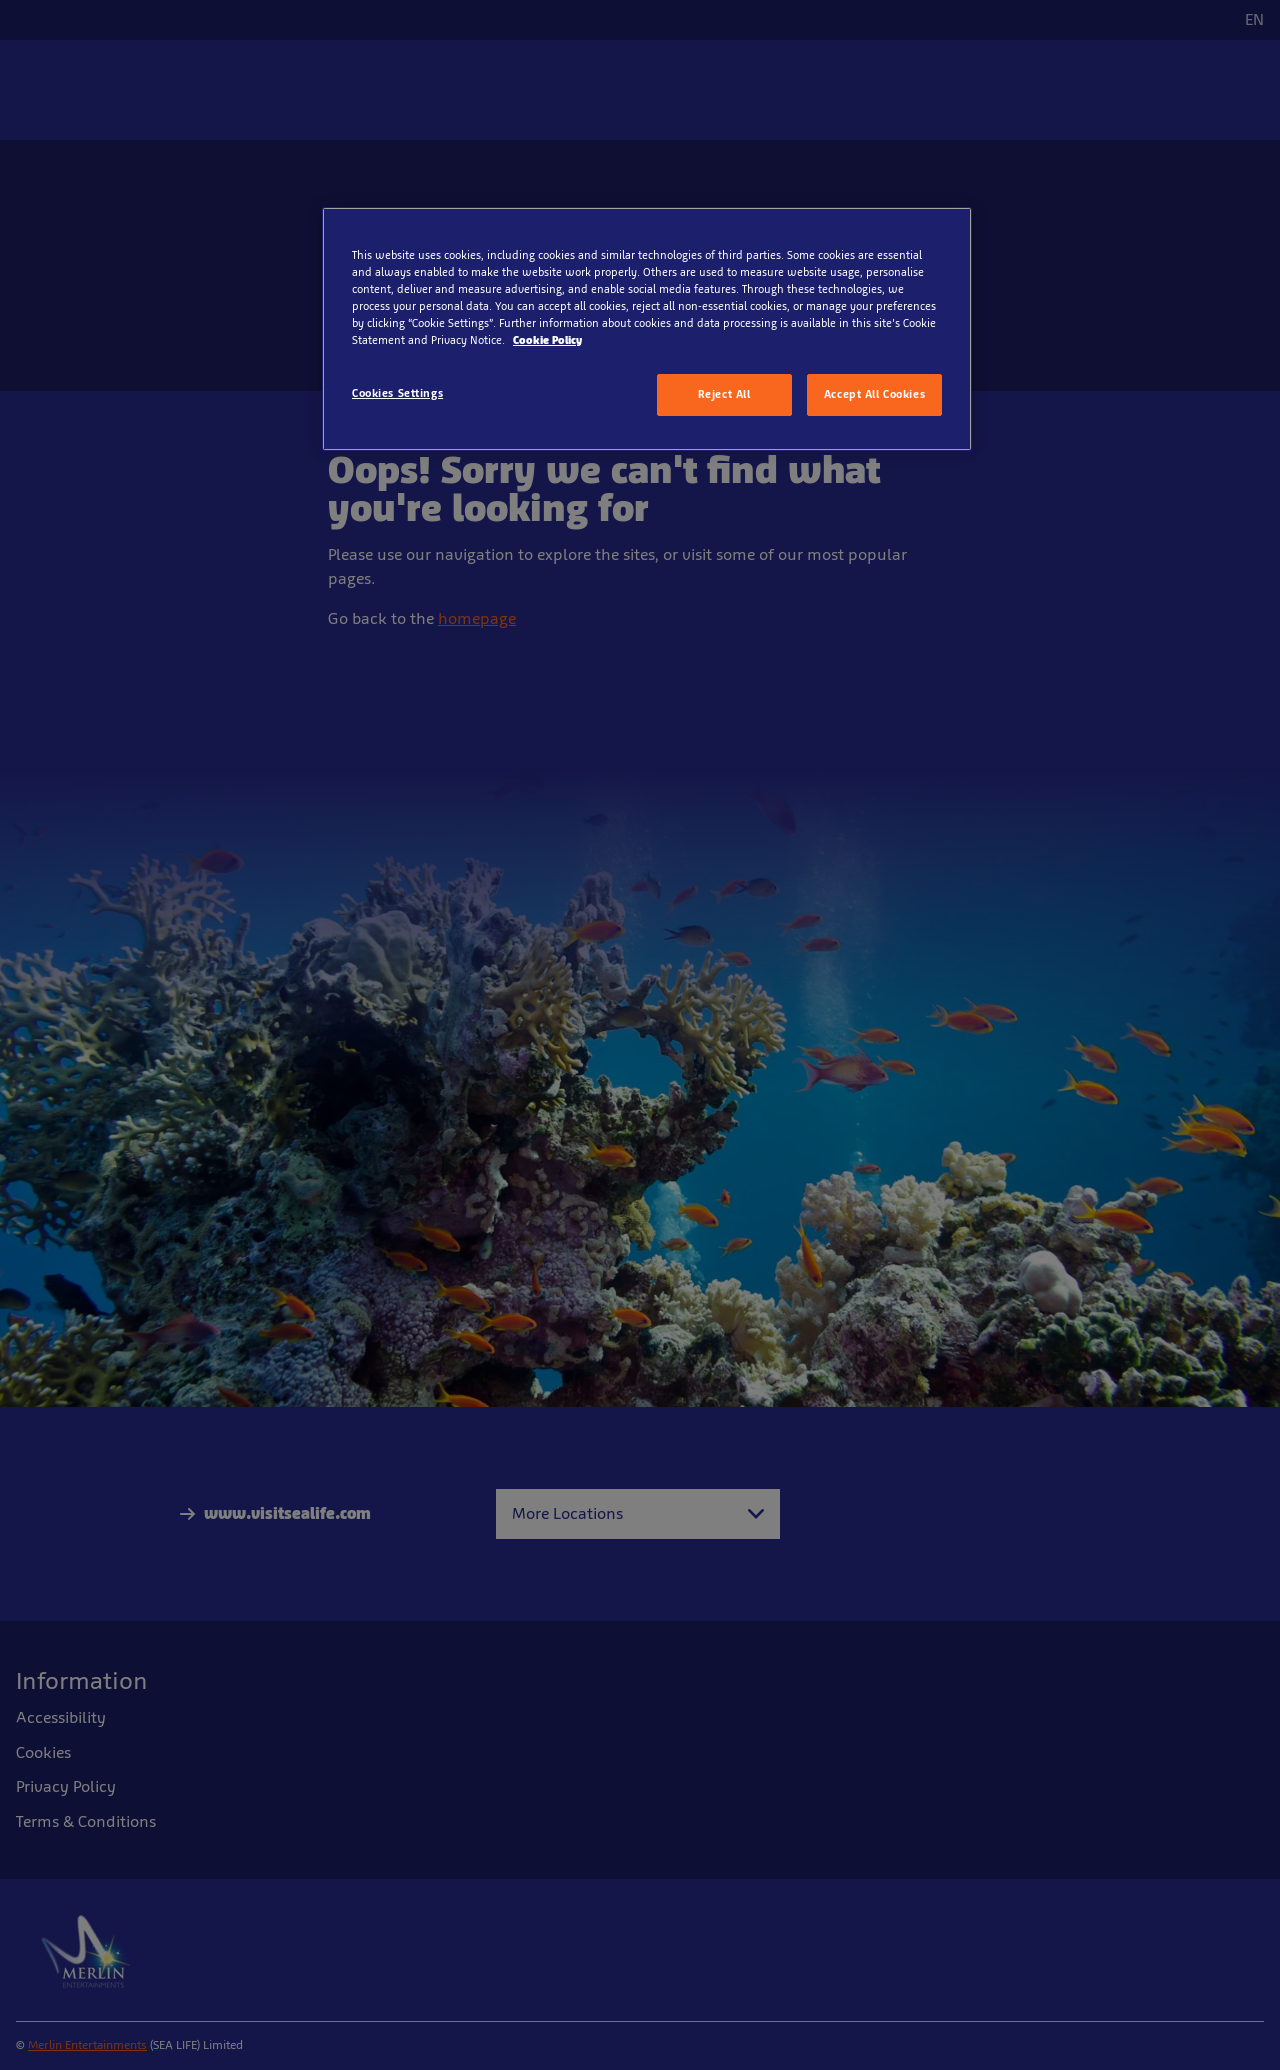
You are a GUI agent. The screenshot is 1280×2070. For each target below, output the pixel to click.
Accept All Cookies (874, 394)
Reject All (724, 394)
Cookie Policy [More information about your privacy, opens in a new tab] (547, 340)
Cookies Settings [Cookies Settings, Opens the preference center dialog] (397, 393)
